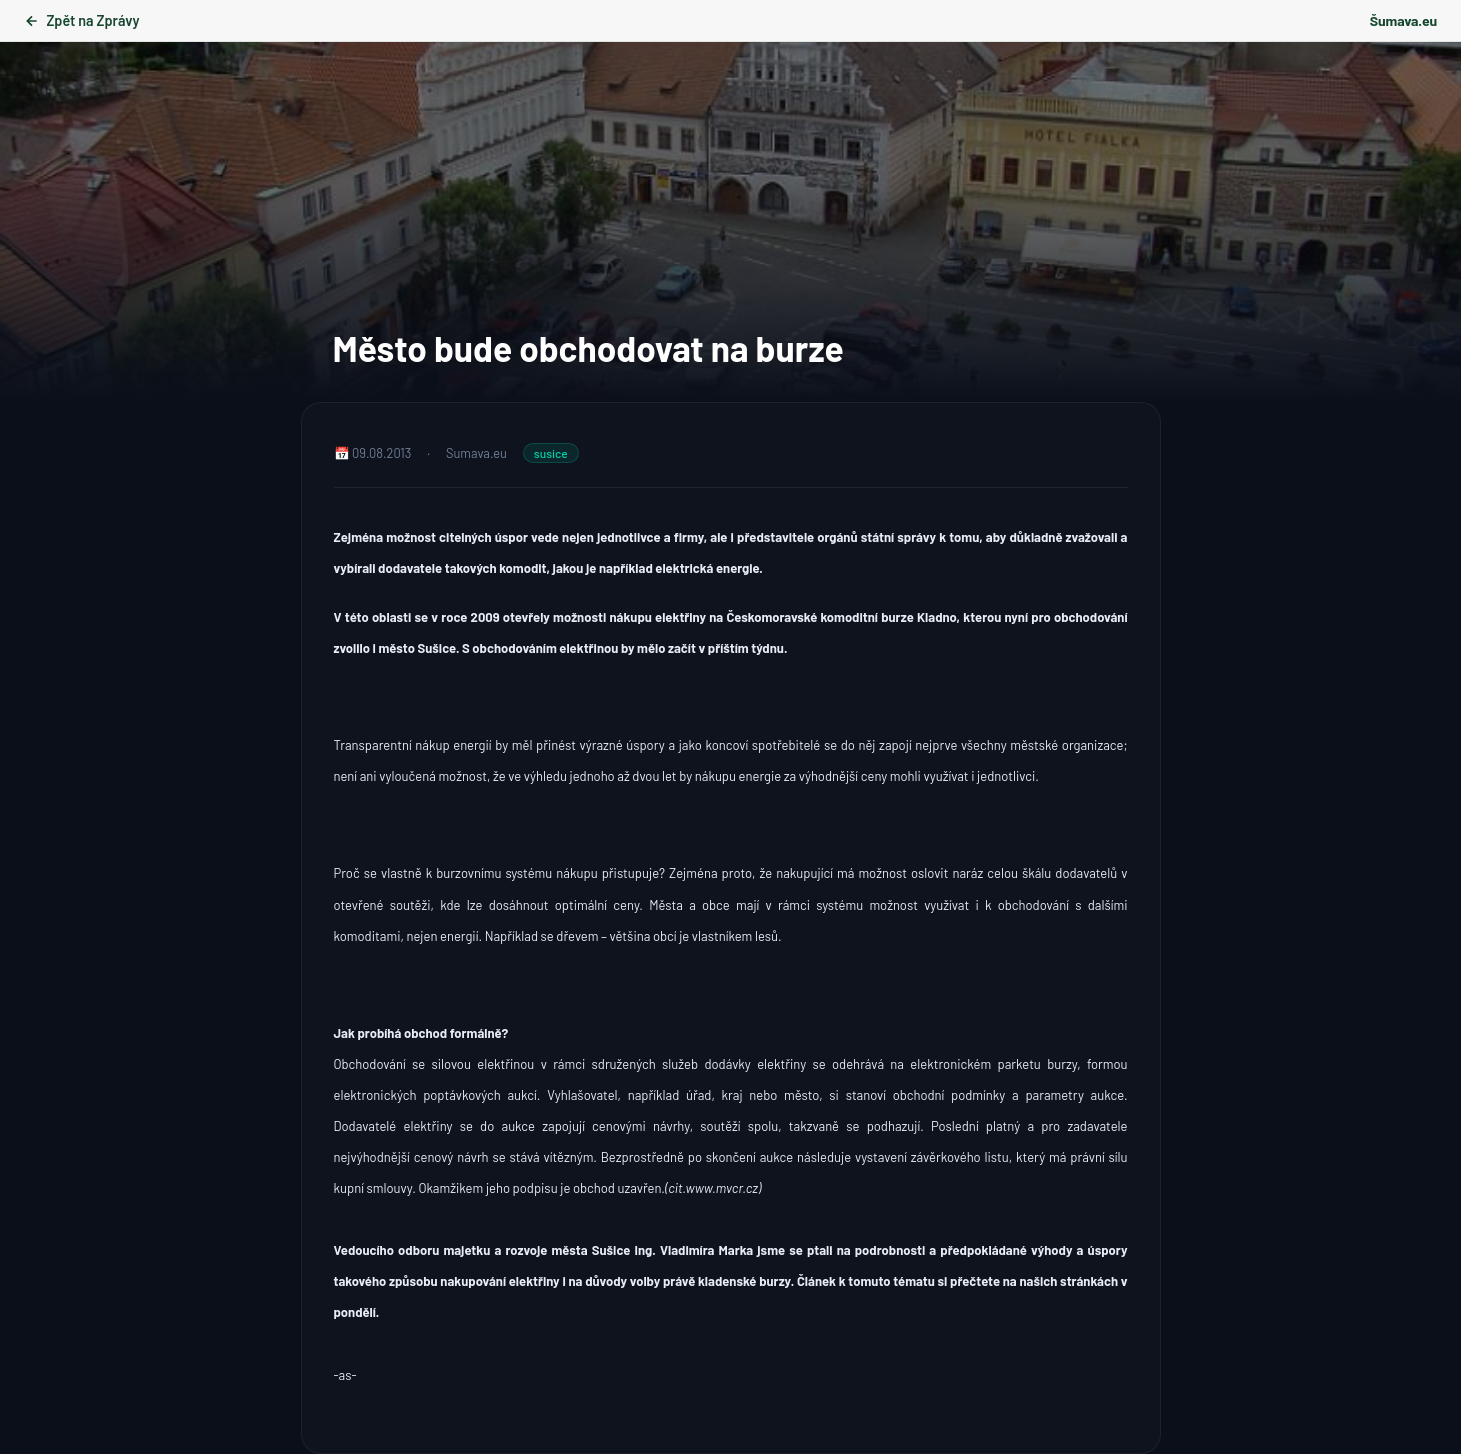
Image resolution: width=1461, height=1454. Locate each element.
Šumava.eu (1403, 20)
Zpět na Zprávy (81, 20)
